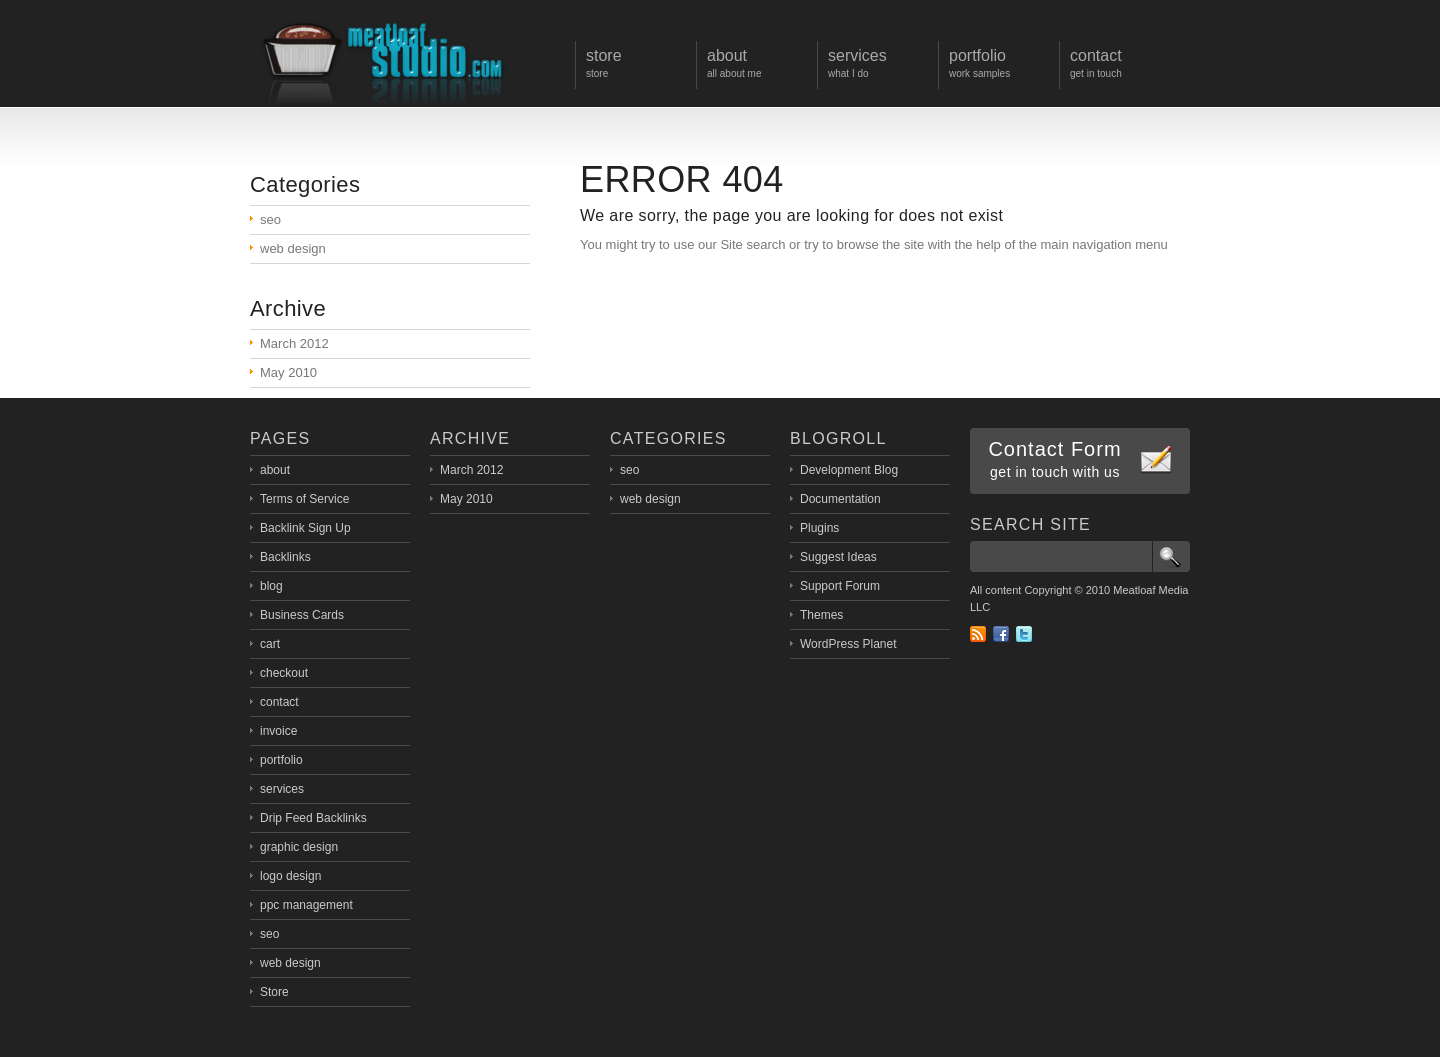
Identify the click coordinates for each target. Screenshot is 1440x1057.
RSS (978, 634)
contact (279, 702)
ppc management (306, 905)
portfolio (281, 760)
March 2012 (294, 343)
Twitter (1024, 634)
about (275, 470)
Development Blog (849, 470)
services (282, 789)
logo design (290, 876)
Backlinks (285, 557)
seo (270, 219)
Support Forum (840, 586)
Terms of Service (304, 499)
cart (270, 644)
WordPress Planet (848, 644)
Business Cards (302, 615)
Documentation (840, 499)
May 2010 (288, 372)
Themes (821, 615)
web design (293, 248)
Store (274, 992)
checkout (284, 673)
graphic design (299, 847)
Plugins (819, 528)
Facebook (1001, 634)
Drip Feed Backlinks (313, 818)
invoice (278, 731)
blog (271, 586)
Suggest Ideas (838, 557)
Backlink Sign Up (305, 528)
